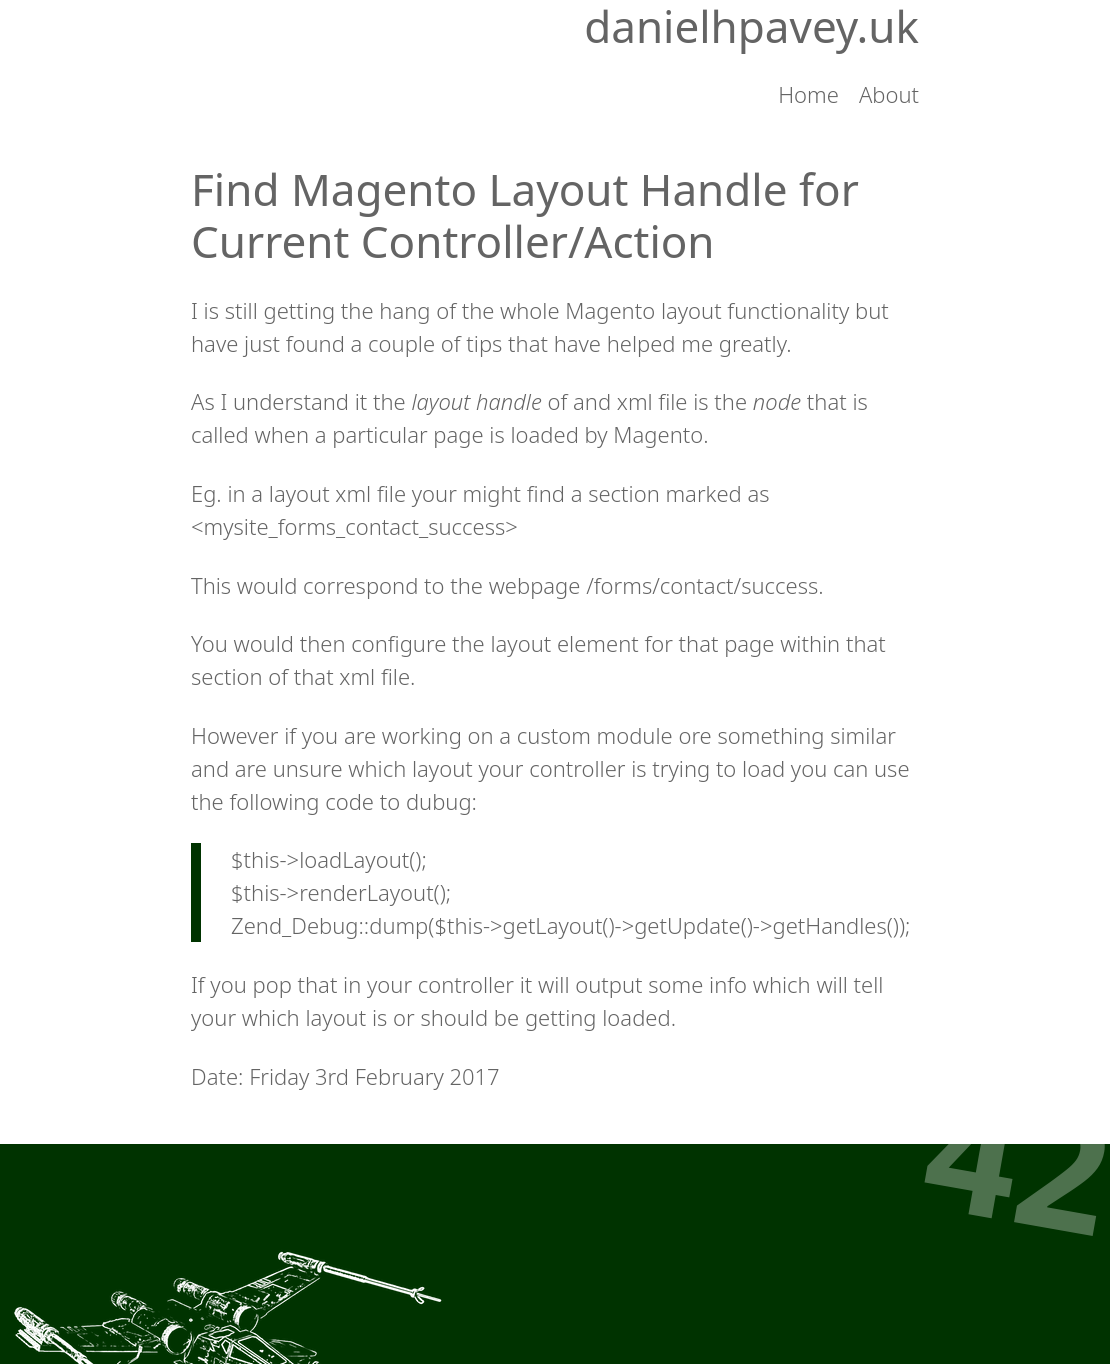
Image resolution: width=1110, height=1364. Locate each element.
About (889, 94)
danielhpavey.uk (751, 26)
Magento (658, 434)
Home (808, 94)
